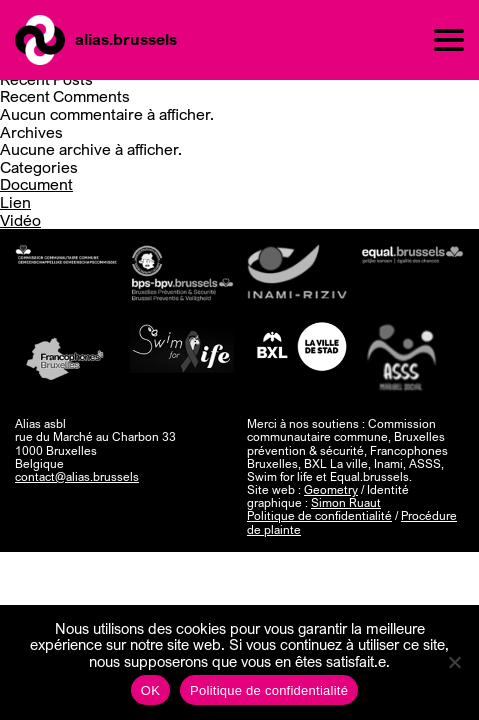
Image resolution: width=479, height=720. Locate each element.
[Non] (454, 662)
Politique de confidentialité (319, 515)
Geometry (331, 489)
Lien (15, 202)
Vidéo (20, 220)
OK (150, 690)
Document (36, 184)
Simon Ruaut (346, 502)
